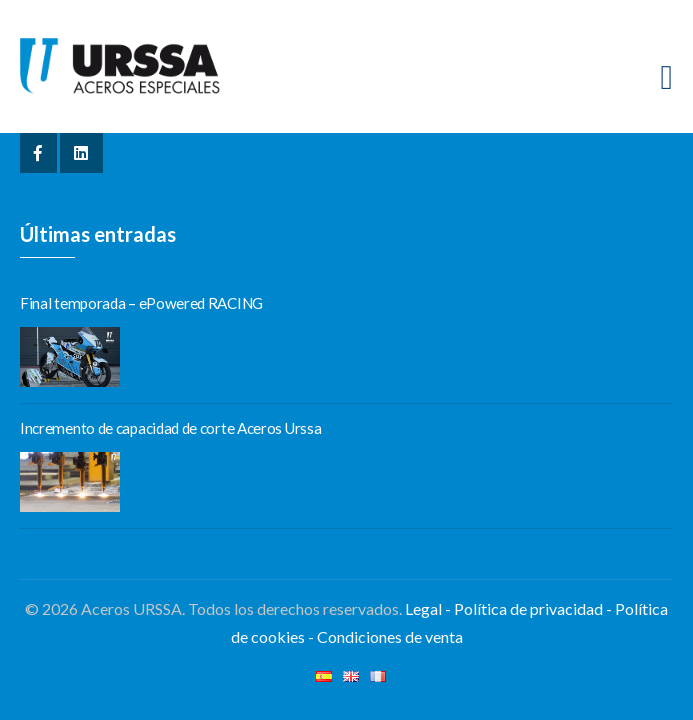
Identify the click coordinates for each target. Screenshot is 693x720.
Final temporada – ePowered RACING (141, 303)
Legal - (428, 608)
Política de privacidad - (534, 608)
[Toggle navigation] (667, 77)
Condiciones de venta (390, 636)
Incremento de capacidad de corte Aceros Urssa (170, 428)
